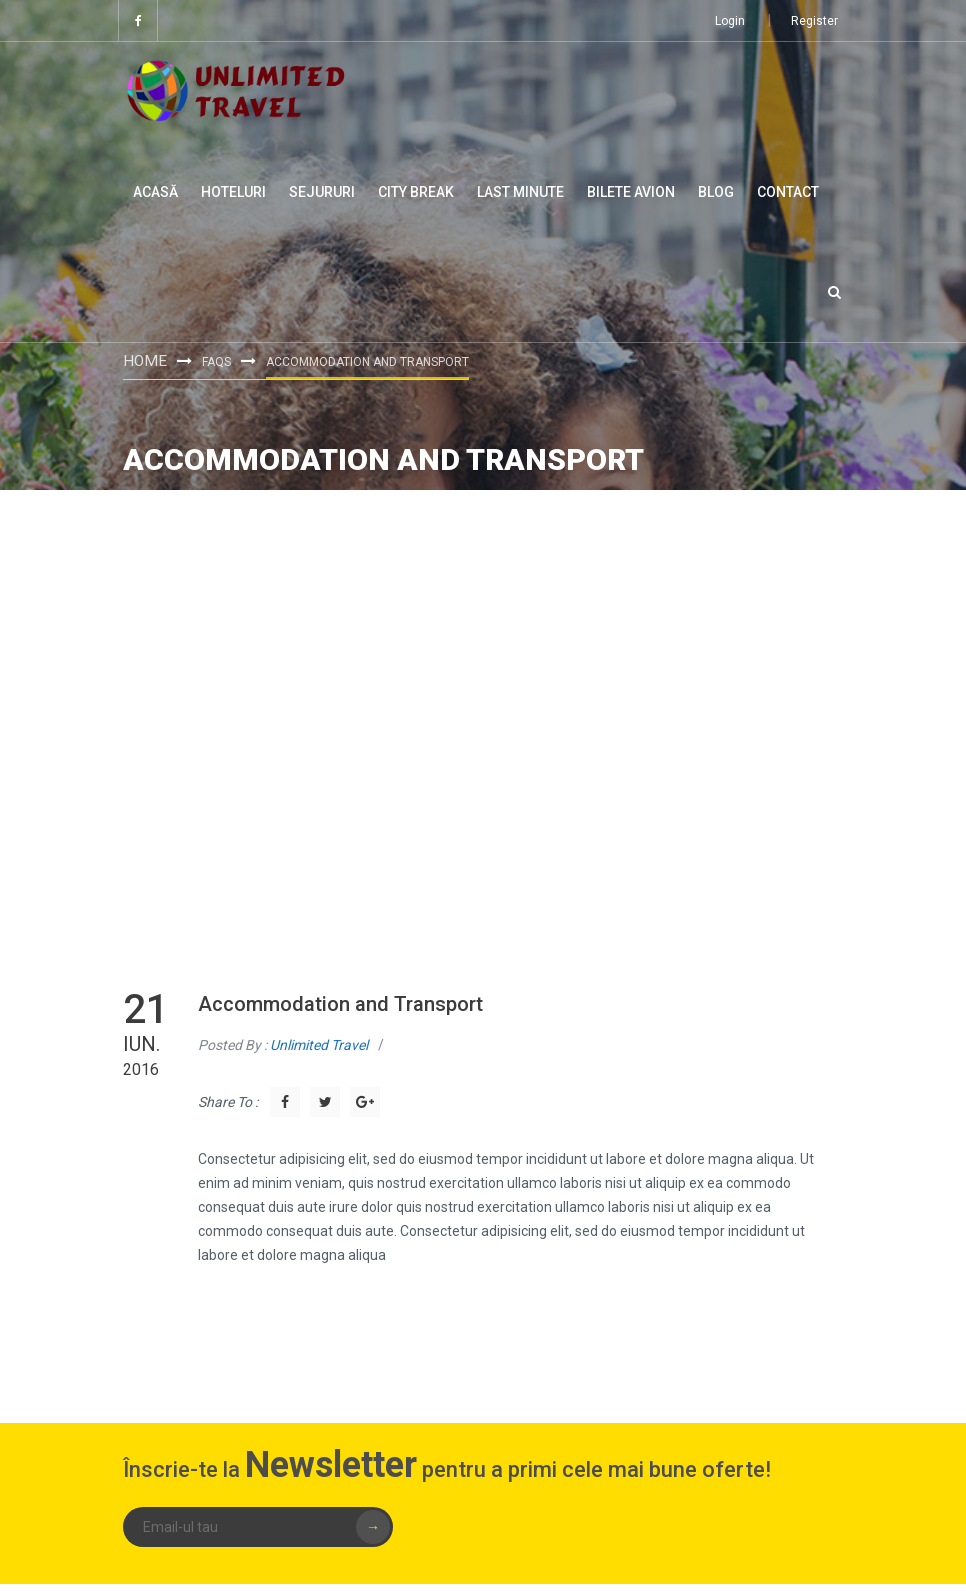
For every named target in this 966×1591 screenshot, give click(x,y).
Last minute (520, 192)
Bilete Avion (631, 192)
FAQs (212, 361)
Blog (716, 192)
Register (814, 21)
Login (730, 21)
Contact (788, 192)
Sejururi (322, 192)
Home (143, 360)
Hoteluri (233, 192)
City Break (416, 192)
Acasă (155, 192)
